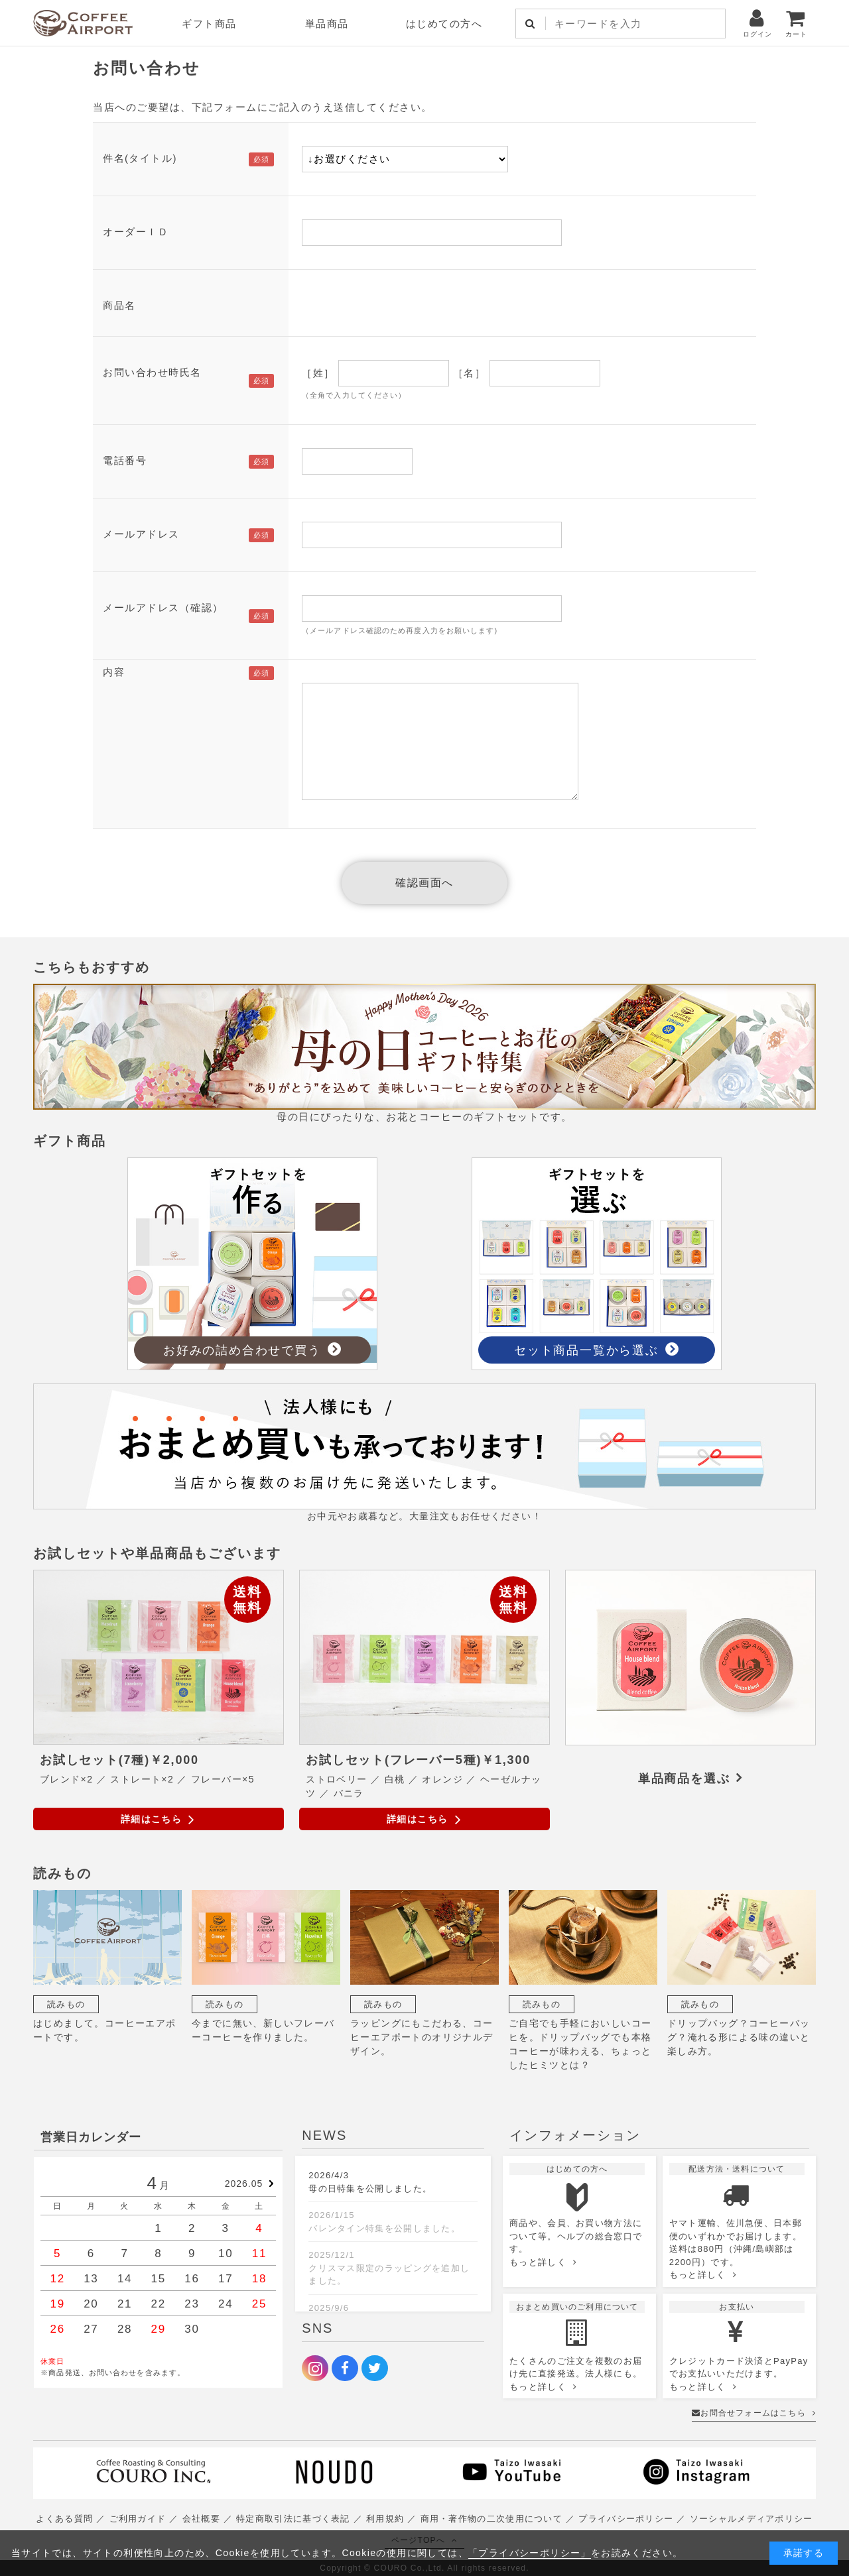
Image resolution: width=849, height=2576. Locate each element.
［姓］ (318, 373)
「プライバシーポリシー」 (529, 2552)
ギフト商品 (209, 23)
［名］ (469, 373)
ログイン (757, 23)
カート (796, 23)
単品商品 (327, 23)
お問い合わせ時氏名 (152, 372)
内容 (114, 671)
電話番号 (125, 460)
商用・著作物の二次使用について (492, 2519)
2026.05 (244, 2183)
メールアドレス (141, 534)
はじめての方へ (444, 23)
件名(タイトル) (140, 158)
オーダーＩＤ (135, 231)
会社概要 (201, 2519)
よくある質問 (64, 2519)
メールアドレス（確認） (163, 607)
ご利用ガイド (137, 2519)
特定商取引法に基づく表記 (293, 2519)
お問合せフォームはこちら (754, 2413)
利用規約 (385, 2519)
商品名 (119, 305)
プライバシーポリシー (625, 2519)
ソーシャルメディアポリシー (751, 2519)
